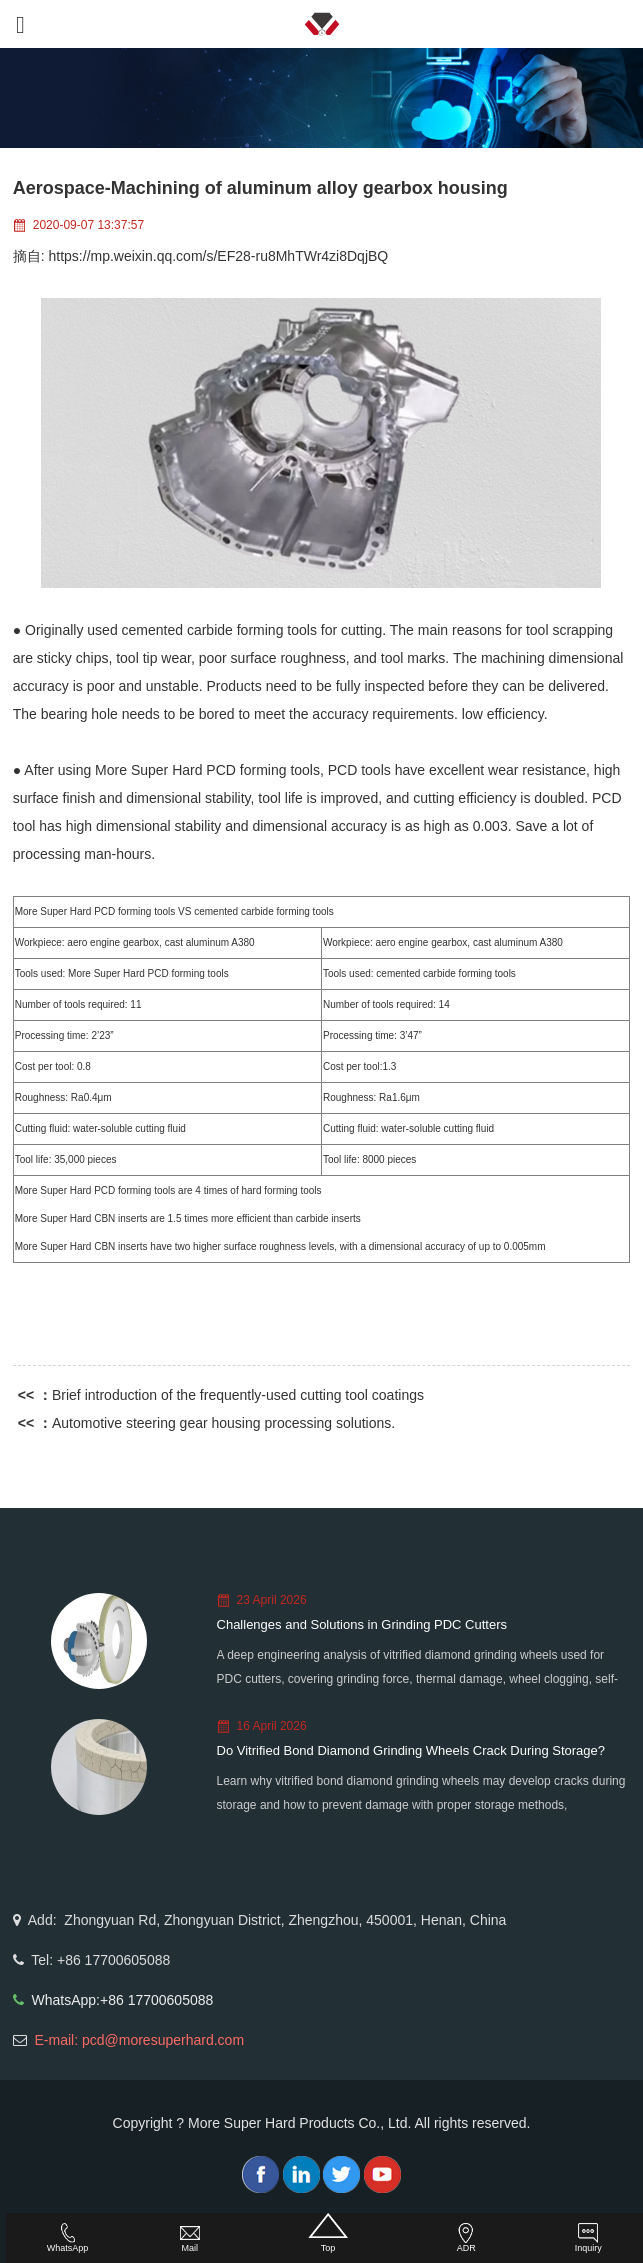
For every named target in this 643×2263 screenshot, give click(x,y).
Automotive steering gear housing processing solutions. (223, 1423)
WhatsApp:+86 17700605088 (123, 2000)
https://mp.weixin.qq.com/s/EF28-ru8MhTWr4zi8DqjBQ (219, 256)
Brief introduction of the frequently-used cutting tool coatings (238, 1395)
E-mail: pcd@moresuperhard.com (140, 2040)
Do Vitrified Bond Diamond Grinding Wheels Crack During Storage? (411, 1750)
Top (327, 2233)
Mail (190, 2238)
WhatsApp (68, 2238)
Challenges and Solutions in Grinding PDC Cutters (362, 1624)
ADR (466, 2238)
